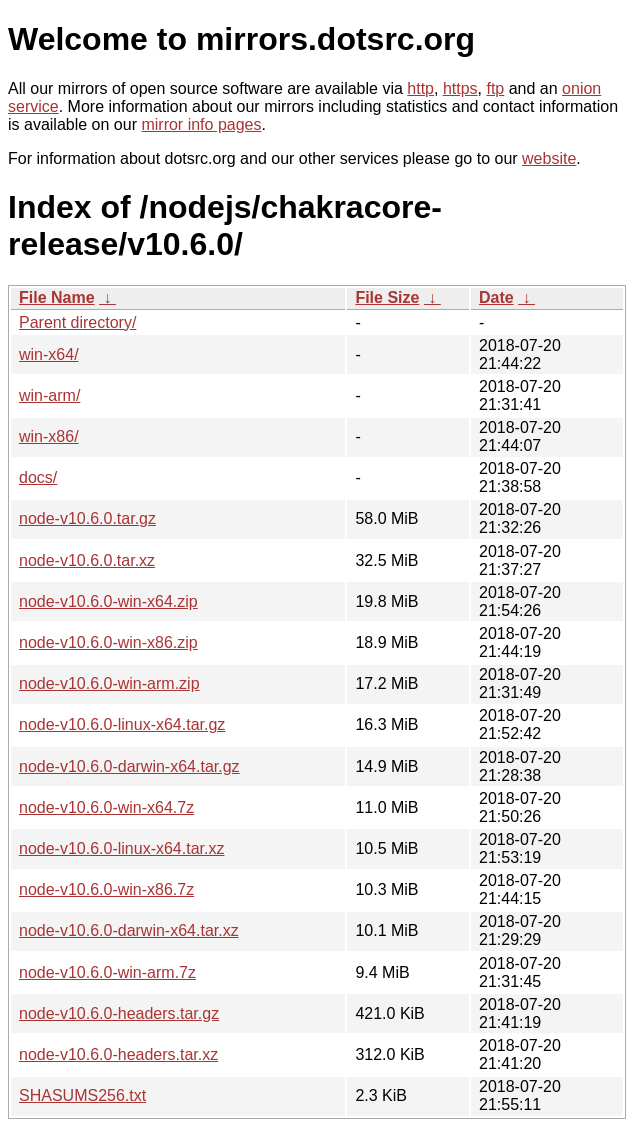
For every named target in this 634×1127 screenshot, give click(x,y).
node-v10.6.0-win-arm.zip (109, 683)
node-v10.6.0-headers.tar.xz (118, 1054)
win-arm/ (49, 395)
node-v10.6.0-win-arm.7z (107, 972)
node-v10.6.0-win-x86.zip (108, 642)
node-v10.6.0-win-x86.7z (106, 889)
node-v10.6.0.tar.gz (87, 518)
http (420, 88)
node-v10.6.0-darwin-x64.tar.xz (129, 930)
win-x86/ (49, 436)
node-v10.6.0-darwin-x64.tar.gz (129, 766)
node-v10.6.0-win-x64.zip (108, 601)
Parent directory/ (77, 322)
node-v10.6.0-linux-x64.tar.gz (122, 724)
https (460, 88)
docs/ (38, 477)
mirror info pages (201, 124)
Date (496, 297)
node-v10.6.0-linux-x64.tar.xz (121, 848)
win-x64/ (49, 354)
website (549, 158)
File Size (387, 297)
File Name (57, 297)
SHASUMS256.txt (82, 1095)
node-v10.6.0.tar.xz (87, 560)
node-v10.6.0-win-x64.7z (106, 807)
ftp (495, 88)
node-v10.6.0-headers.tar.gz (119, 1013)
